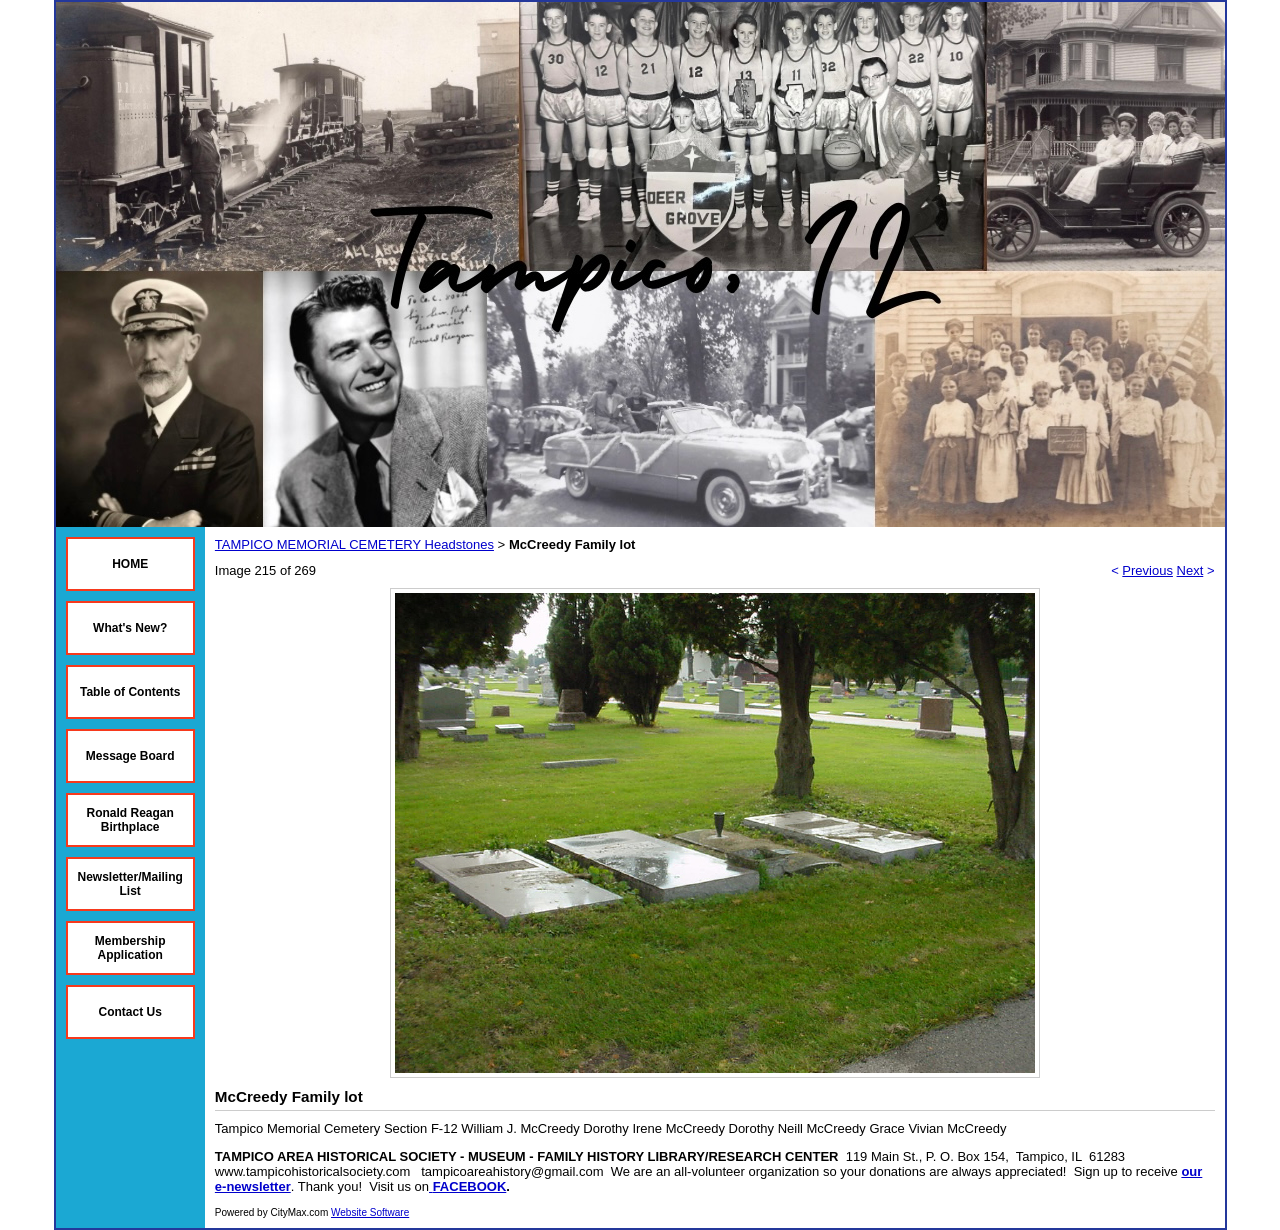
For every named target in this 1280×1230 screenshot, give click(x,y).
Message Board (130, 756)
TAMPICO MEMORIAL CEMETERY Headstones (354, 544)
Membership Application (130, 948)
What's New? (130, 628)
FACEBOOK (470, 1186)
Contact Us (130, 1012)
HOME (130, 564)
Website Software (370, 1212)
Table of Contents (130, 692)
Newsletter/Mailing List (130, 884)
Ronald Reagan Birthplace (130, 820)
